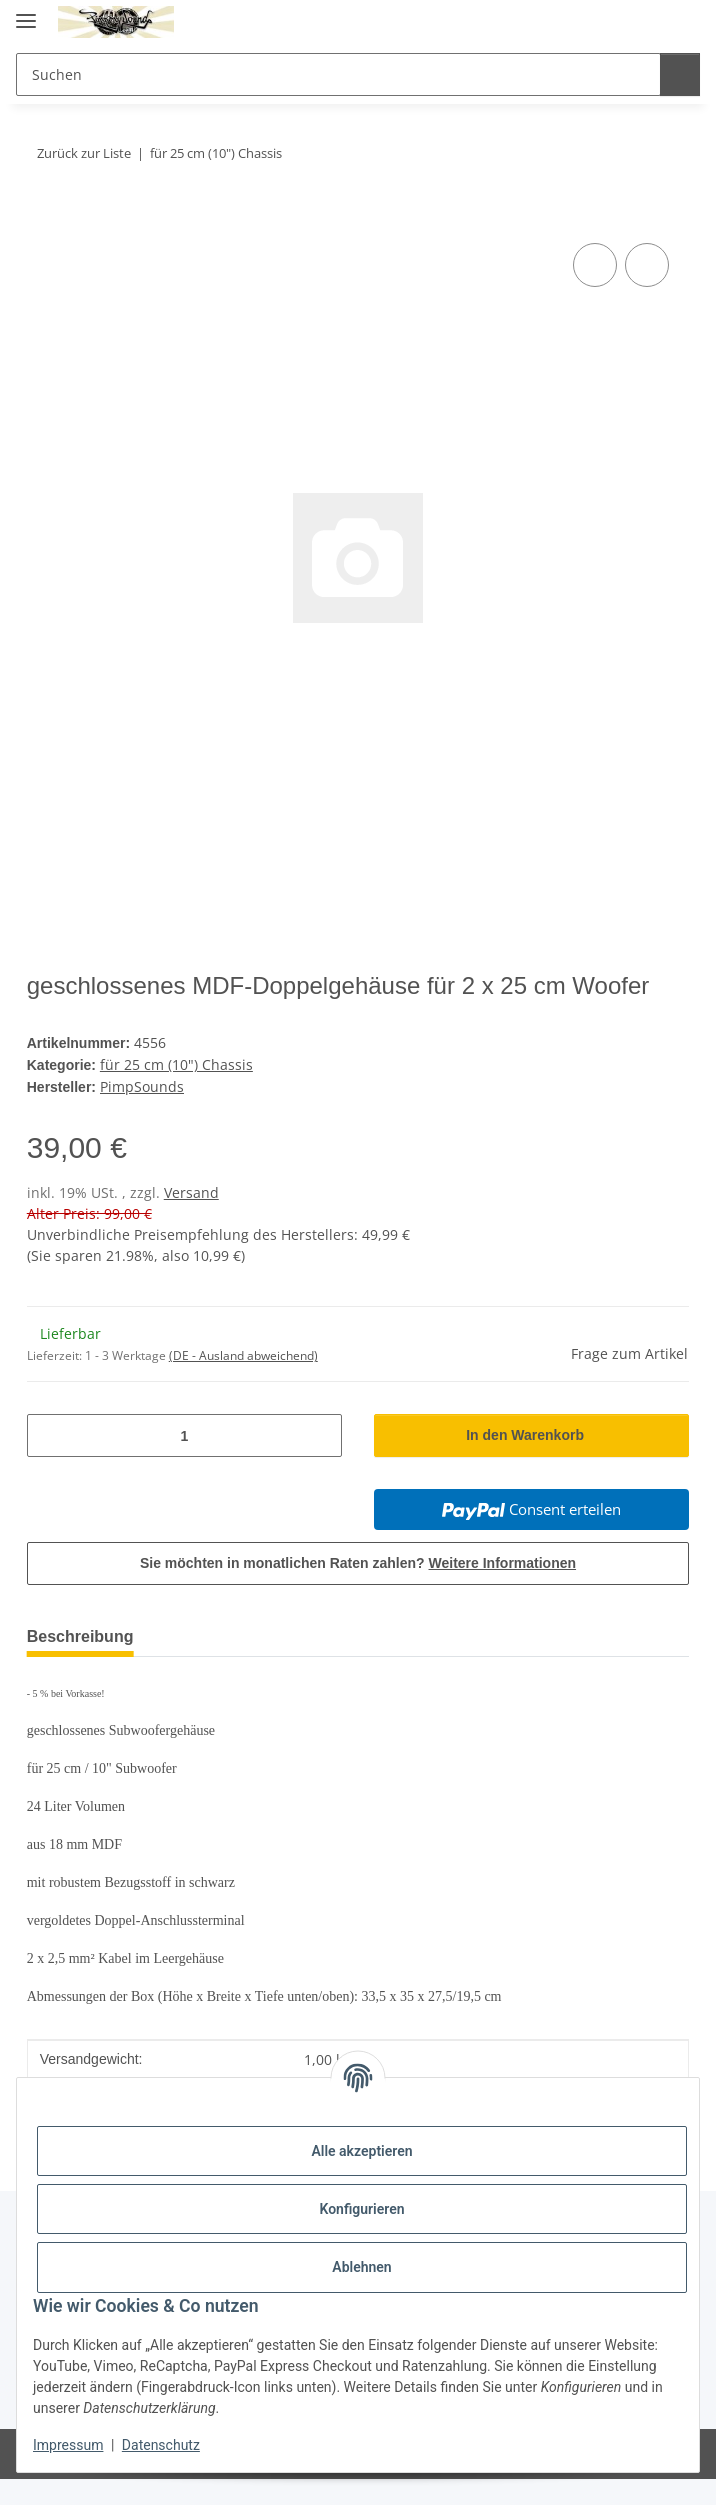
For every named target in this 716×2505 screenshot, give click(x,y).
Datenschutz (161, 2445)
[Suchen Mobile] (335, 74)
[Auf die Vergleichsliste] (595, 265)
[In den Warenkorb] (43, 216)
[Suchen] (677, 74)
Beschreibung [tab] (85, 1662)
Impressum (68, 2445)
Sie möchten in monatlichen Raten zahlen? (357, 1589)
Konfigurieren (361, 2209)
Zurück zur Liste (88, 153)
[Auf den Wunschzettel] (647, 265)
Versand (191, 1218)
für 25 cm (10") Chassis (177, 1092)
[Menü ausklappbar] (26, 12)
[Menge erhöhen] (319, 1461)
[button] (603, 22)
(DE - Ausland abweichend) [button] (243, 1381)
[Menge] (184, 1461)
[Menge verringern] (50, 1461)
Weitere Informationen (505, 1589)
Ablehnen (361, 2267)
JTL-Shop (392, 2479)
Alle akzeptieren (361, 2151)
